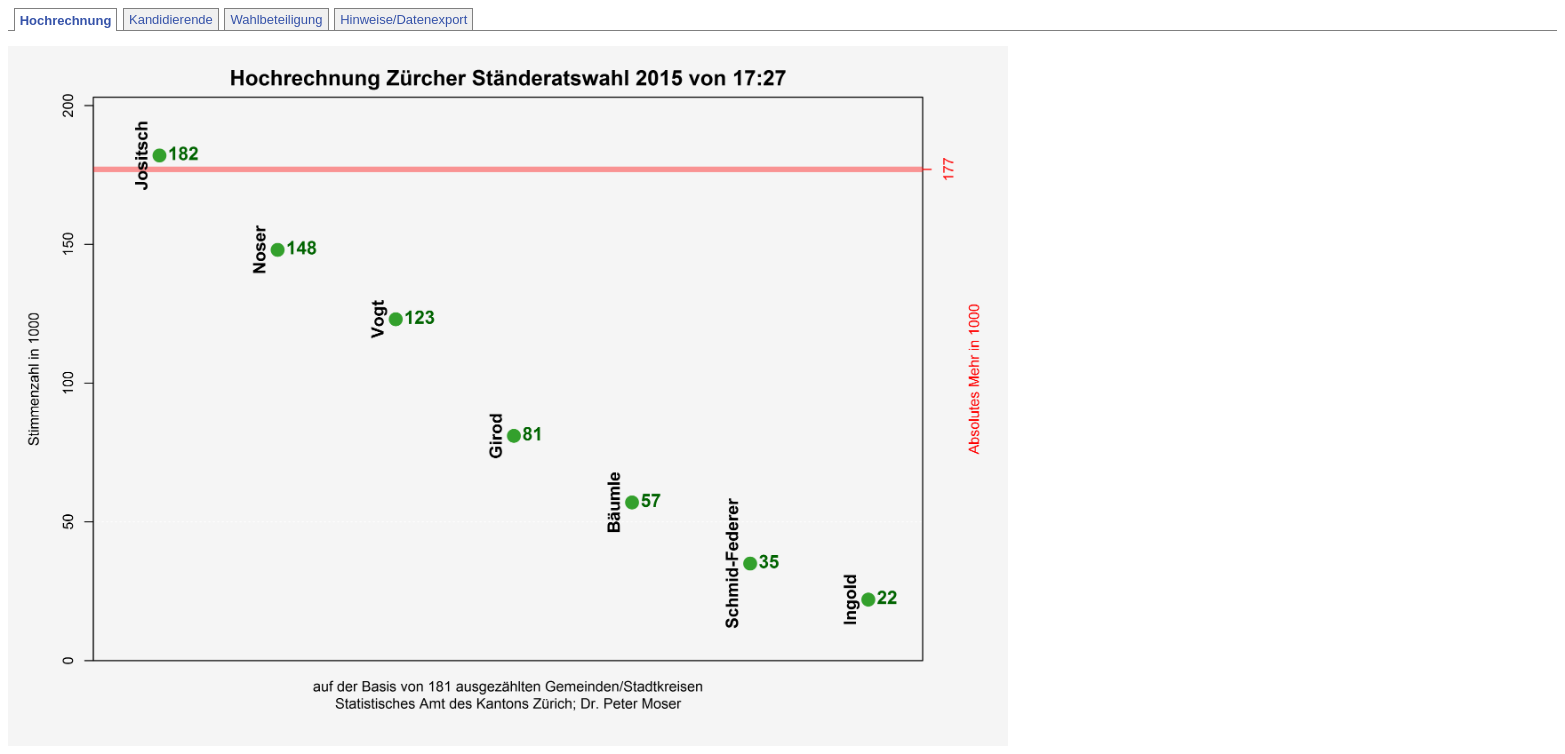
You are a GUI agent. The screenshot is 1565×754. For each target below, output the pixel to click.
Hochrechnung (66, 20)
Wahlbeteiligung (276, 19)
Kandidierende (171, 19)
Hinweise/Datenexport (403, 19)
